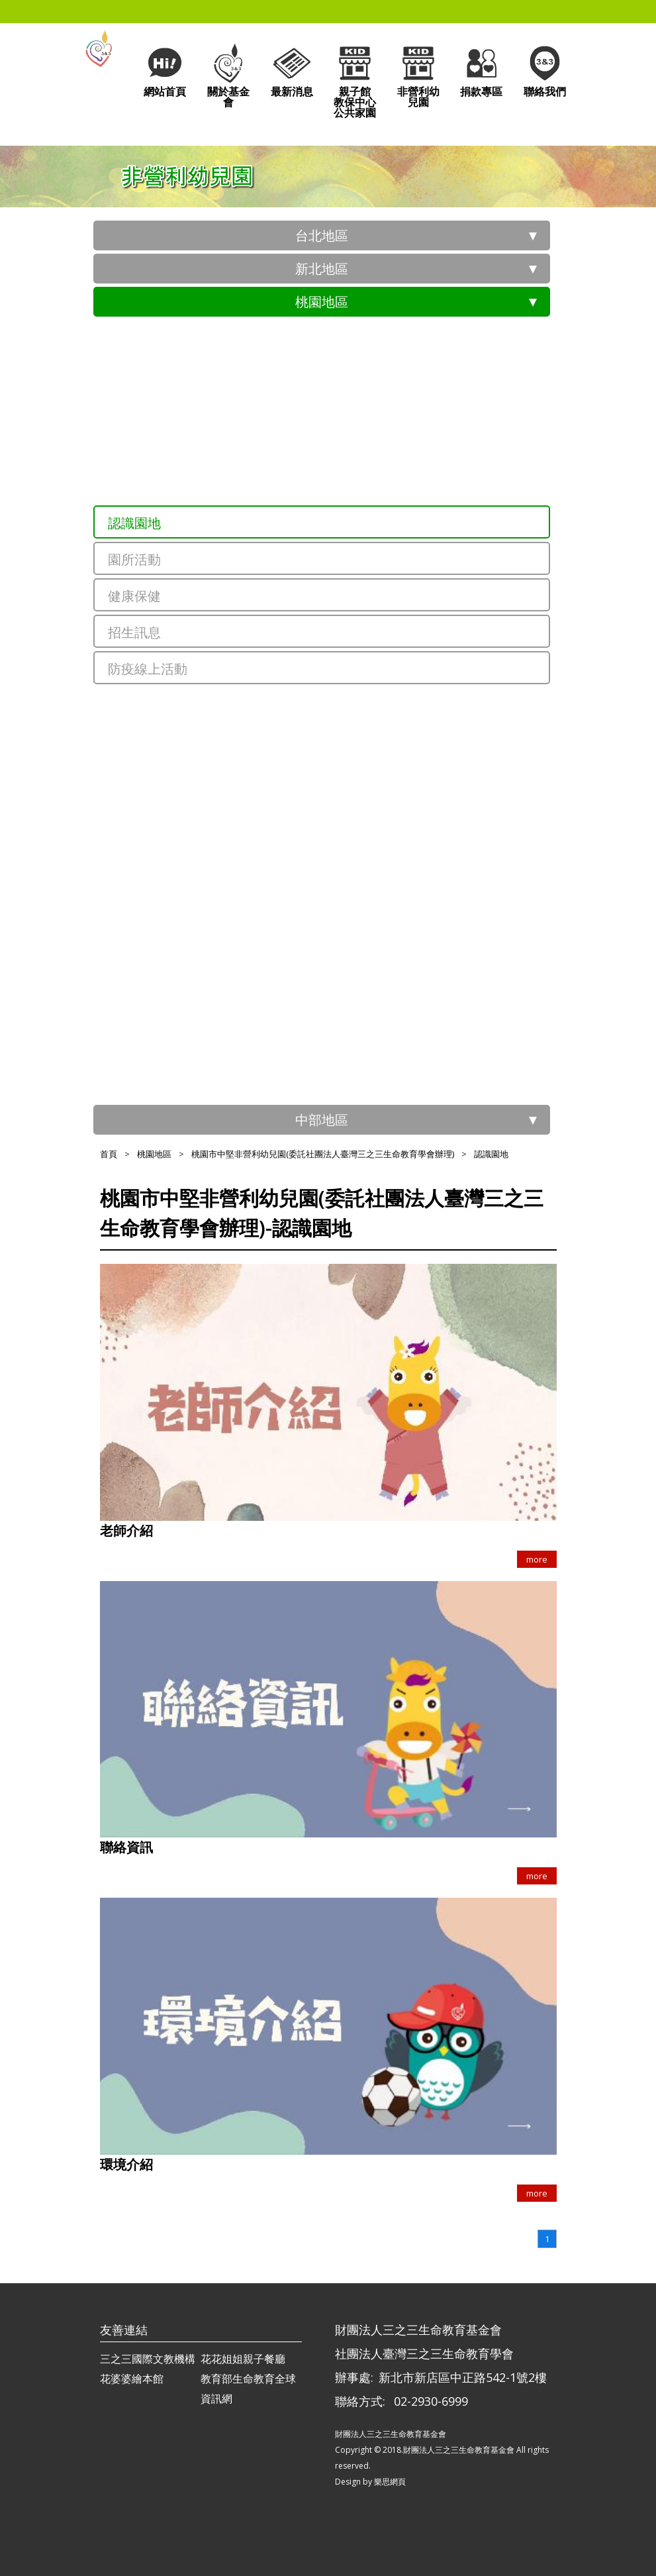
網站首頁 (165, 70)
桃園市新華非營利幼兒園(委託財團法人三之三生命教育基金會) (342, 894)
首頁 (108, 1154)
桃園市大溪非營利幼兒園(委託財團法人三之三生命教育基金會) (342, 1080)
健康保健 (134, 596)
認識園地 (134, 523)
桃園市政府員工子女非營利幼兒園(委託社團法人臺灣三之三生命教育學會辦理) (353, 348)
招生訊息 (134, 632)
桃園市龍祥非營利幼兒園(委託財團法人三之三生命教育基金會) (342, 848)
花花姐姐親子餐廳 (243, 2358)
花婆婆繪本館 (132, 2378)
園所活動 (134, 559)
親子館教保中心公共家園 (355, 80)
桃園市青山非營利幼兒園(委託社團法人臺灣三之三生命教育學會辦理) (353, 440)
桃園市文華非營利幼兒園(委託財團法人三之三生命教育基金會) (342, 802)
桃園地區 (321, 302)
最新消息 (292, 70)
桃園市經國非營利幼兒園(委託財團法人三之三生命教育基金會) (342, 941)
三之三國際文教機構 (147, 2358)
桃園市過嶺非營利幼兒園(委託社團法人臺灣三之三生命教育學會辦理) (353, 1040)
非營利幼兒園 (418, 75)
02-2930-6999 (431, 2401)
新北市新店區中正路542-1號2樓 (463, 2377)
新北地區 (321, 269)
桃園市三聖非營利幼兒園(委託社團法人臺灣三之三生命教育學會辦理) (353, 715)
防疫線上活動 (147, 669)
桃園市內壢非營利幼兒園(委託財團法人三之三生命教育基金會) (342, 987)
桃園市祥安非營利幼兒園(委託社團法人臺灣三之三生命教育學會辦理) (353, 394)
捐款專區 (481, 70)
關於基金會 (228, 75)
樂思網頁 (390, 2481)
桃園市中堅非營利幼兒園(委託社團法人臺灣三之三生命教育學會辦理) (353, 487)
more (536, 1559)
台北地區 (321, 235)
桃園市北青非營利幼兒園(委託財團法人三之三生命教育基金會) (342, 755)
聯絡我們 (545, 70)
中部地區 (321, 1120)
